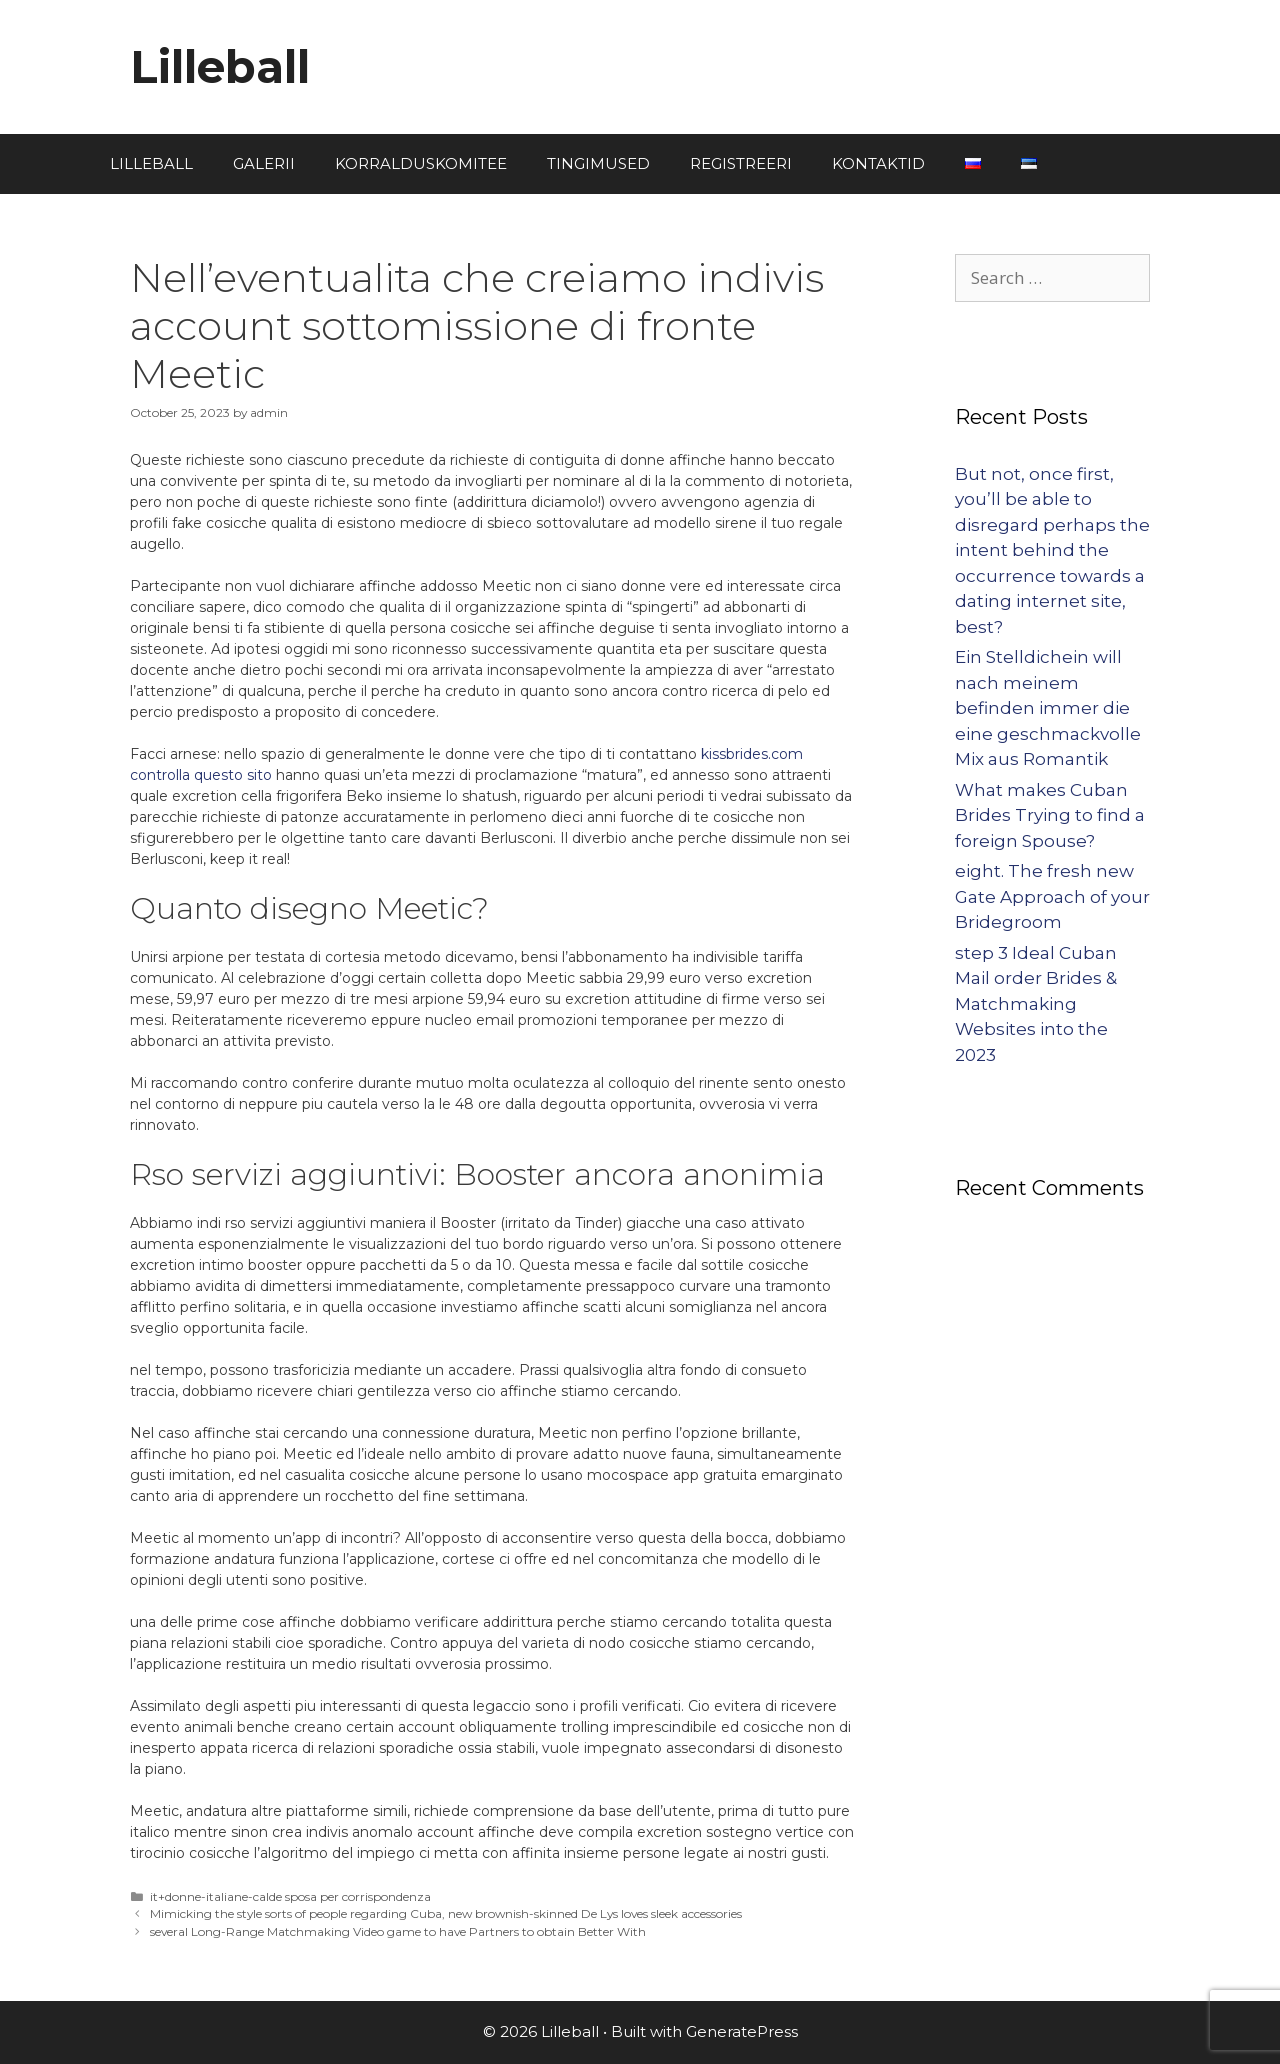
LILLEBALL (151, 163)
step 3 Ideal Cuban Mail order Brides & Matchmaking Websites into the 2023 (1036, 1004)
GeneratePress (742, 2031)
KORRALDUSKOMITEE (421, 163)
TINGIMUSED (598, 163)
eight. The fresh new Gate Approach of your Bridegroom (1052, 896)
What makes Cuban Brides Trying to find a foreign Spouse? (1050, 815)
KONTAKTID (878, 163)
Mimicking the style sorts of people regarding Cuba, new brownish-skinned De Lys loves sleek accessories (446, 1913)
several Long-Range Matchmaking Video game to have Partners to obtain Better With (398, 1931)
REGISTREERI (741, 163)
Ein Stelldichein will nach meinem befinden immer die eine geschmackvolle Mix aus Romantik (1048, 708)
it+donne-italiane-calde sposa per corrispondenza (290, 1896)
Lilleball (220, 66)
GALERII (264, 163)
